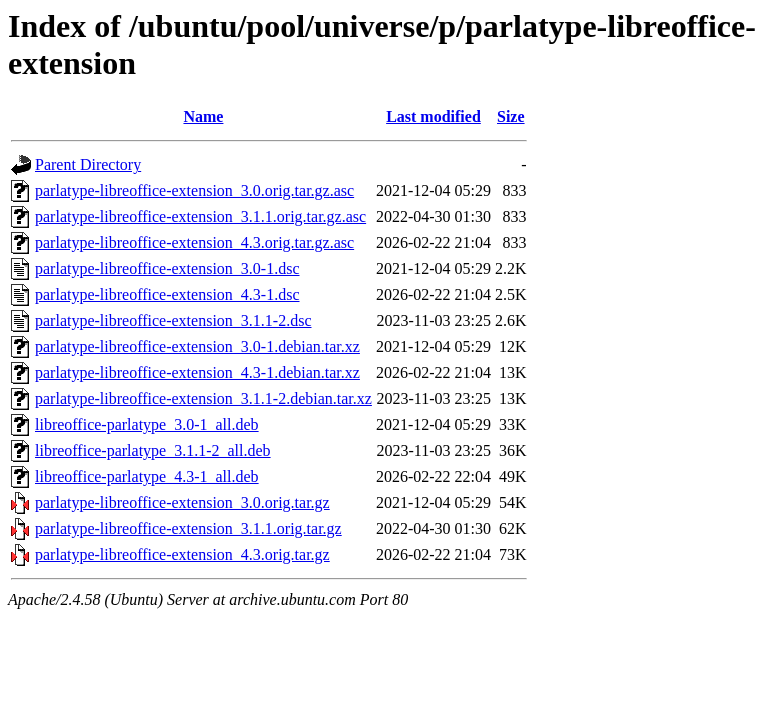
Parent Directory (88, 164)
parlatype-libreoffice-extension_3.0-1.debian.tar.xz (197, 346)
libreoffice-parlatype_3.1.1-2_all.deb (153, 450)
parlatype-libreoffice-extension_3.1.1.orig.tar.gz (188, 528)
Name (203, 116)
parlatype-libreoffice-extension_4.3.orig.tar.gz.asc (194, 242)
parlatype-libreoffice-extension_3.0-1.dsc (167, 268)
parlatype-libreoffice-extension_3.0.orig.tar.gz (182, 502)
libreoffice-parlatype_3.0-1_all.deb (147, 424)
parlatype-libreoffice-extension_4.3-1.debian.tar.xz (197, 372)
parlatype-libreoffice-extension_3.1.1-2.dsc (173, 320)
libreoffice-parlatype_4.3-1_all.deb (147, 476)
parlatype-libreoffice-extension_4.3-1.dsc (167, 294)
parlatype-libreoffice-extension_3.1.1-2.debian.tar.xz (203, 398)
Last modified (433, 116)
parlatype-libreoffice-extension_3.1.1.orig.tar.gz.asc (200, 216)
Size (511, 116)
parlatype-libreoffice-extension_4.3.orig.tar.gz (182, 554)
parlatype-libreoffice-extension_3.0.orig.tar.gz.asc (194, 190)
